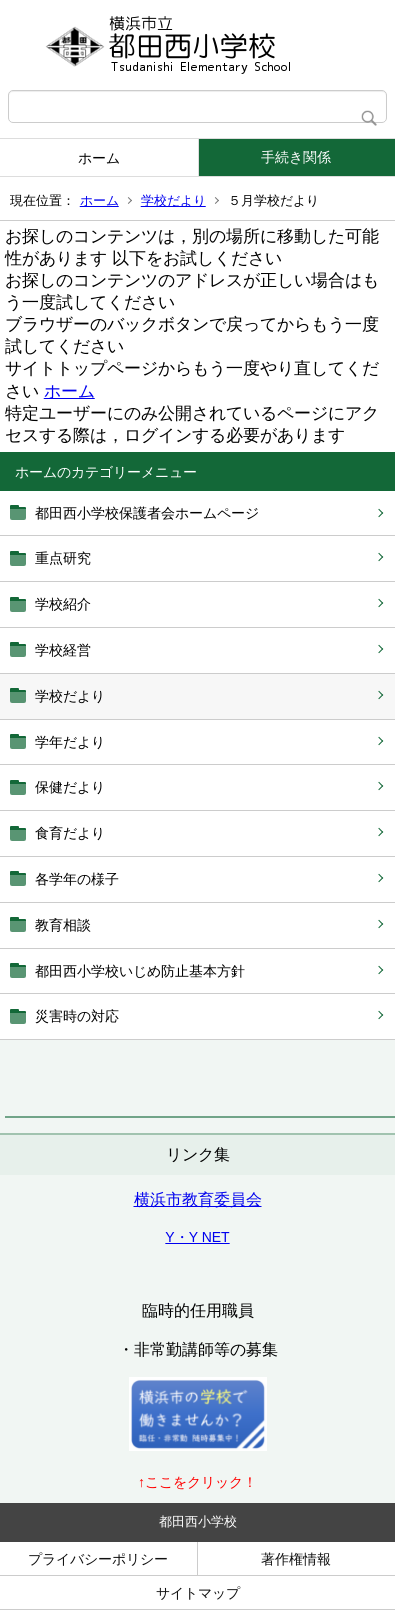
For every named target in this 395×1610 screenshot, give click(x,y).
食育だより (70, 833)
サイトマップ (198, 1593)
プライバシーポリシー (98, 1559)
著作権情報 (296, 1559)
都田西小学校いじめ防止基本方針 (140, 971)
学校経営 (63, 650)
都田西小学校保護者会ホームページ (147, 513)
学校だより (173, 200)
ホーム (99, 158)
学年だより (70, 742)
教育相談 (63, 925)
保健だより (70, 787)
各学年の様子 (77, 879)
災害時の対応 (77, 1016)
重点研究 (63, 558)
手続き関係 (296, 157)
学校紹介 (63, 604)
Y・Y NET (197, 1237)
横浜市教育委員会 (198, 1199)
